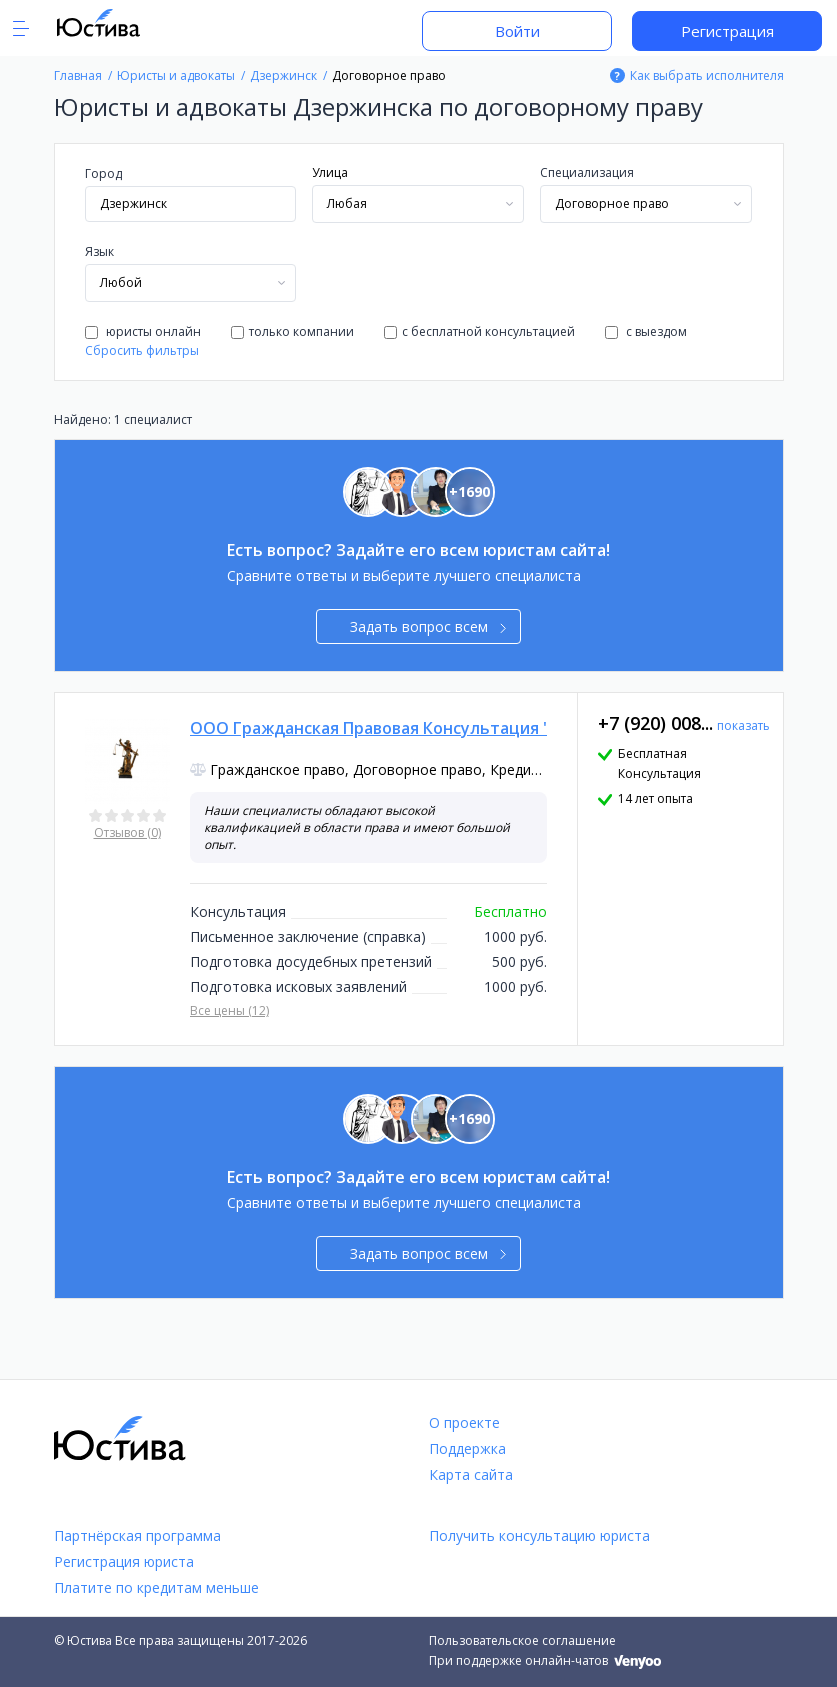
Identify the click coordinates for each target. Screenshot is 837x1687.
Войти (517, 31)
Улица (330, 172)
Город (103, 173)
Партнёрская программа (137, 1535)
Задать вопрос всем (428, 626)
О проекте (464, 1422)
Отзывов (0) (127, 832)
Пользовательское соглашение (522, 1640)
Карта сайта (471, 1474)
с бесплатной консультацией (479, 331)
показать (743, 725)
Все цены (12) (229, 1010)
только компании (292, 331)
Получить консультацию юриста (539, 1535)
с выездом (646, 331)
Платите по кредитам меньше (156, 1587)
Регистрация (727, 31)
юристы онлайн (143, 331)
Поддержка (467, 1448)
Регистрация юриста (124, 1561)
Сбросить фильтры (142, 350)
